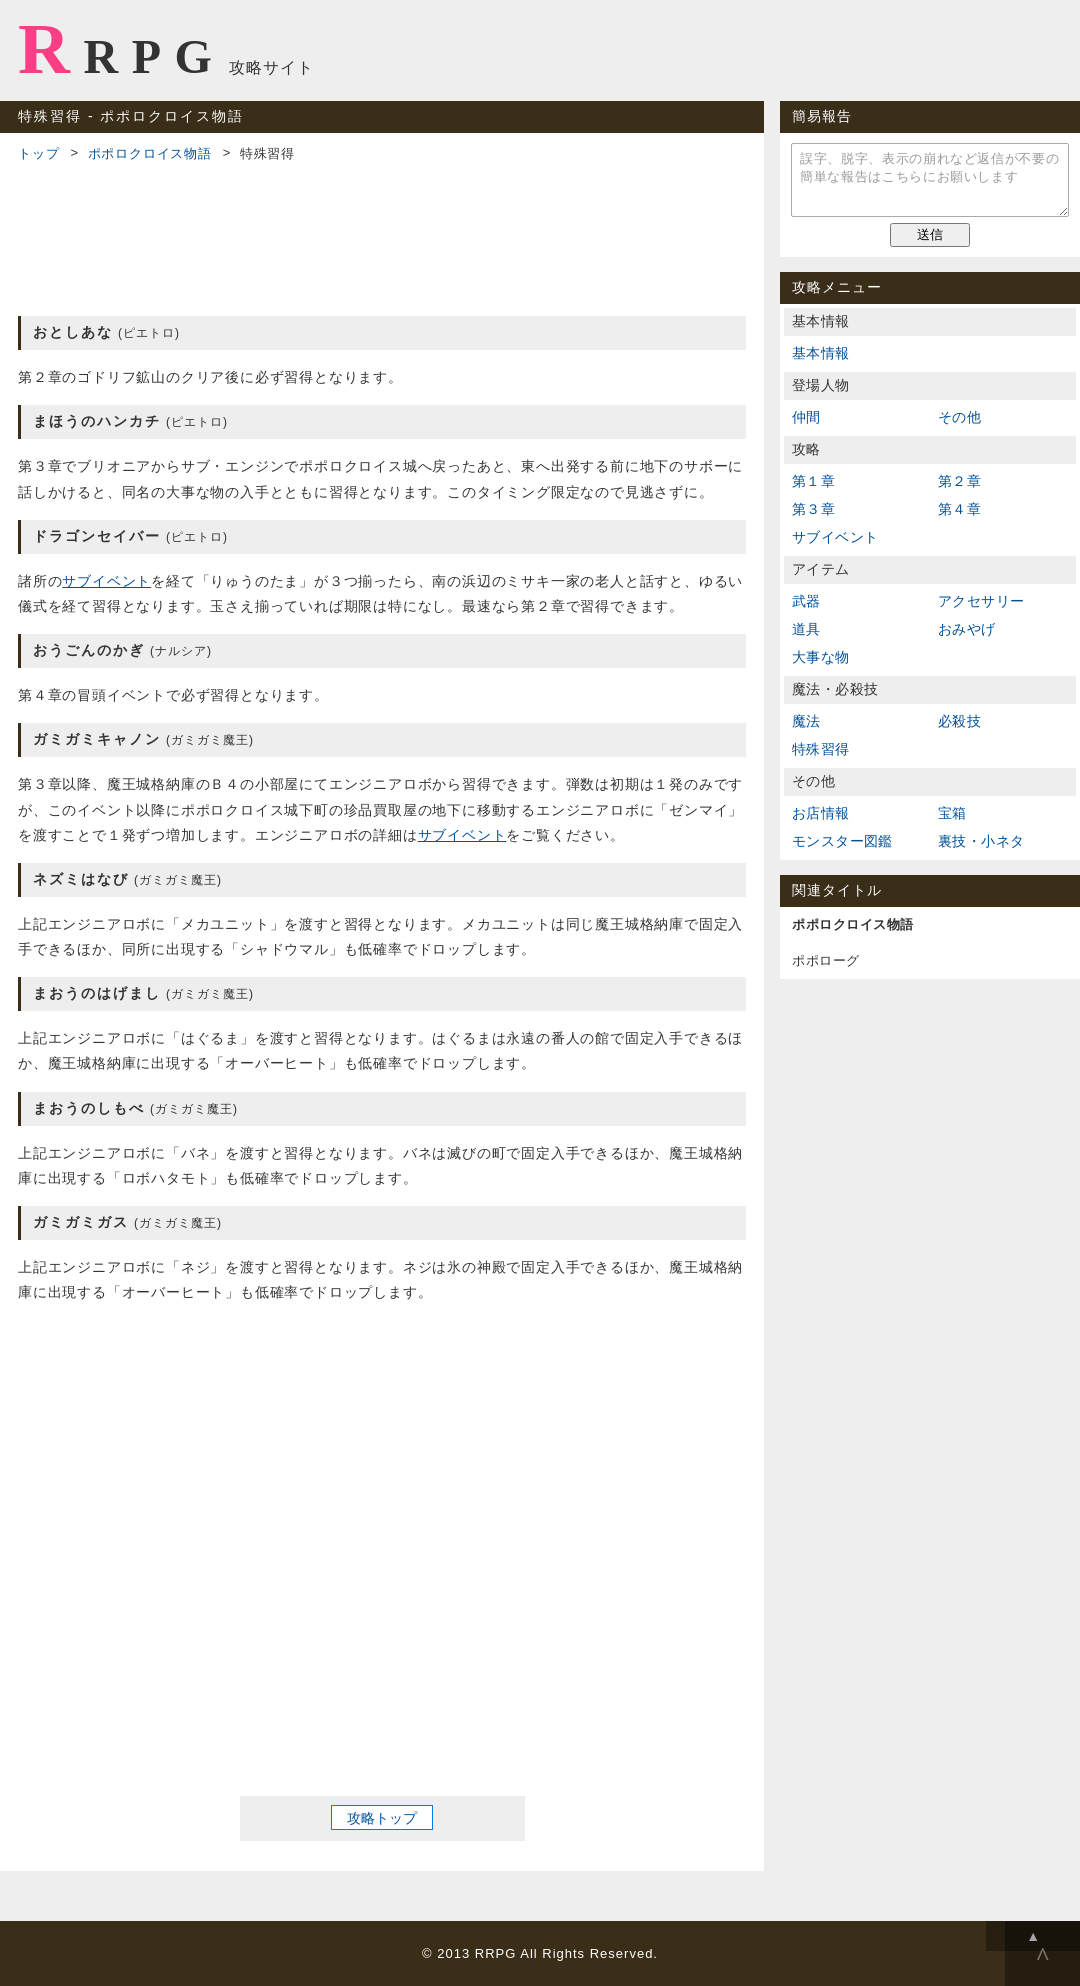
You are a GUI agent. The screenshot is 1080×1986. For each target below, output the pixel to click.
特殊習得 (821, 749)
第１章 (813, 481)
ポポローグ (826, 960)
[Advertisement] (382, 236)
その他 (959, 417)
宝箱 (952, 813)
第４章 (959, 509)
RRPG (121, 49)
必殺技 (959, 721)
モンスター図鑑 (842, 841)
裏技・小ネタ (981, 841)
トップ (38, 153)
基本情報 (821, 353)
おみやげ (967, 629)
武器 (806, 601)
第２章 (959, 481)
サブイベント (106, 581)
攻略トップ (382, 1818)
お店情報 (821, 813)
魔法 (806, 721)
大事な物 (821, 657)
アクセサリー (981, 601)
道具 (806, 629)
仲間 (806, 417)
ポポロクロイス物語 (150, 153)
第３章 (813, 509)
